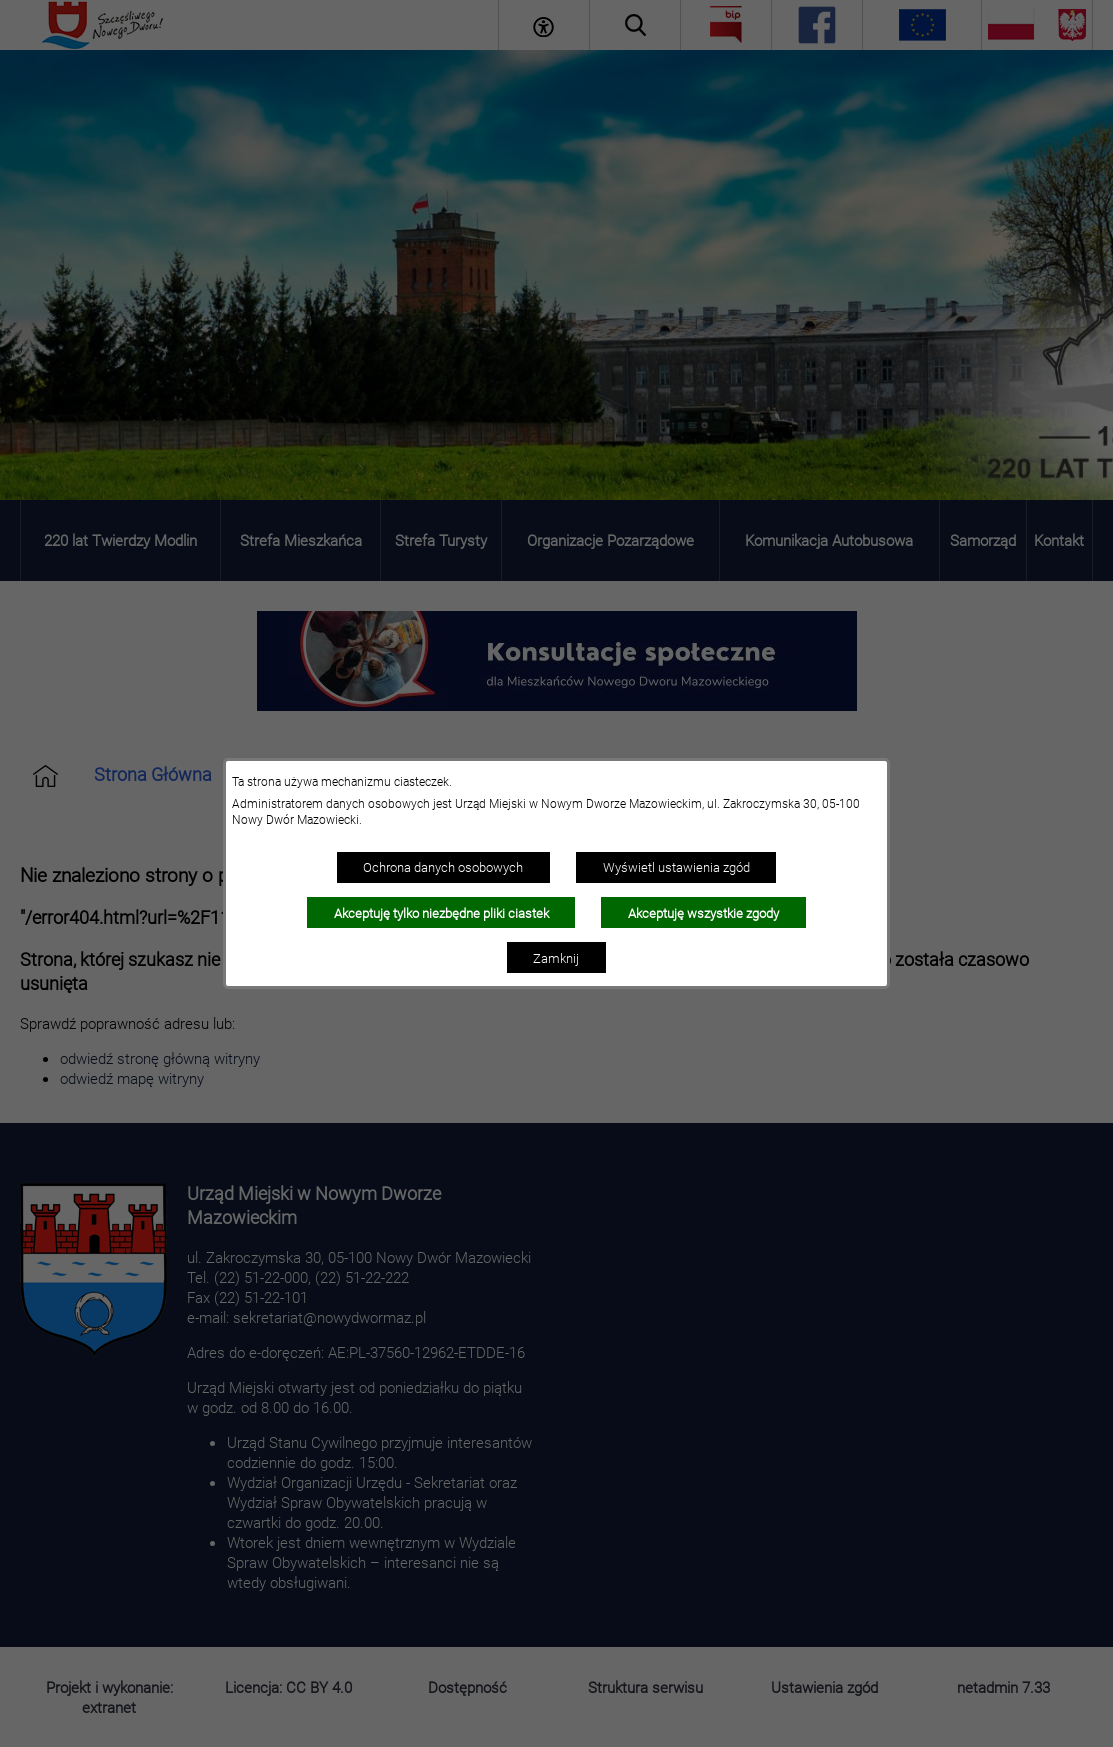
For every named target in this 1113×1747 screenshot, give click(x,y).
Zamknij (556, 958)
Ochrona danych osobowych (443, 867)
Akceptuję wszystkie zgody (703, 913)
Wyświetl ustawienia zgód (676, 867)
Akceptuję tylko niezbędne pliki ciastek (441, 913)
